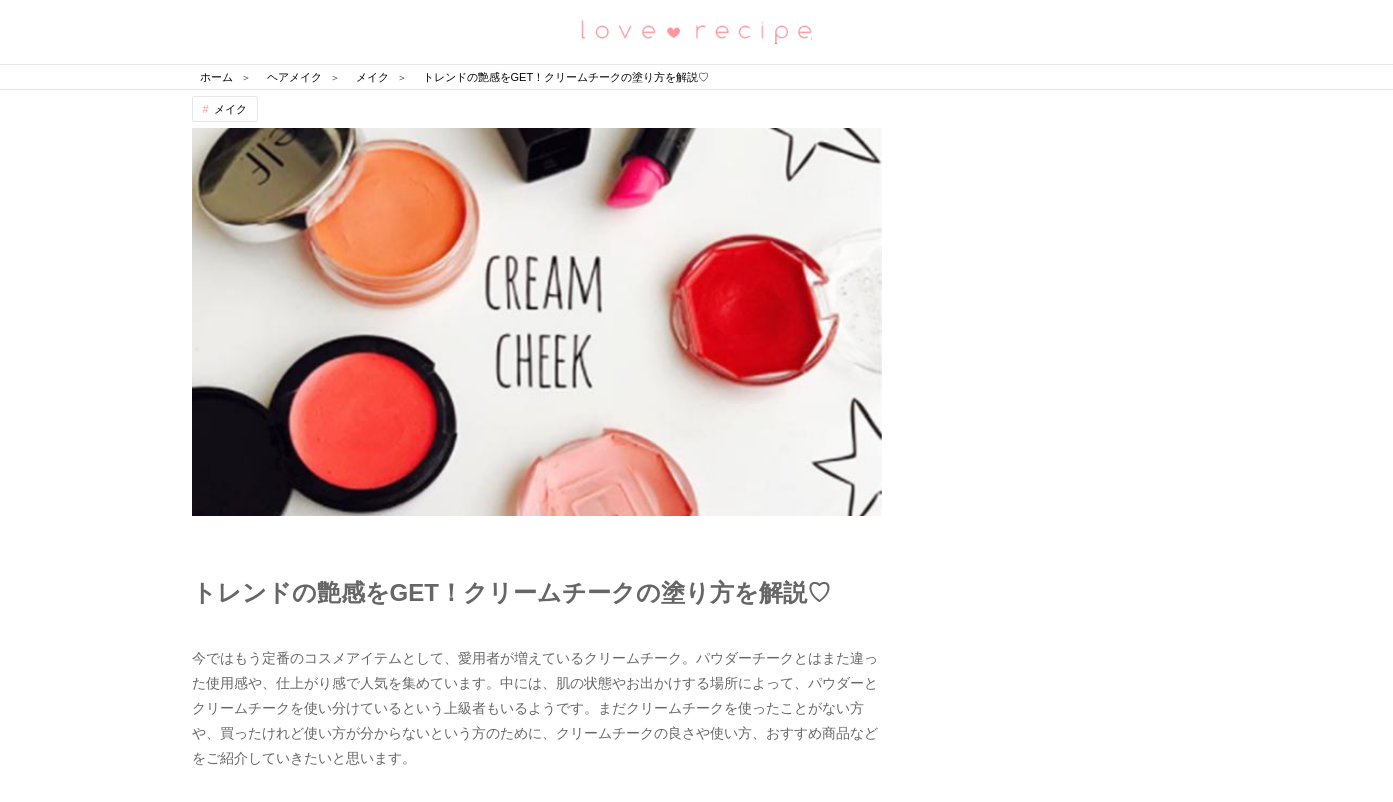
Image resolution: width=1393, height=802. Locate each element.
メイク (230, 109)
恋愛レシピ (697, 30)
